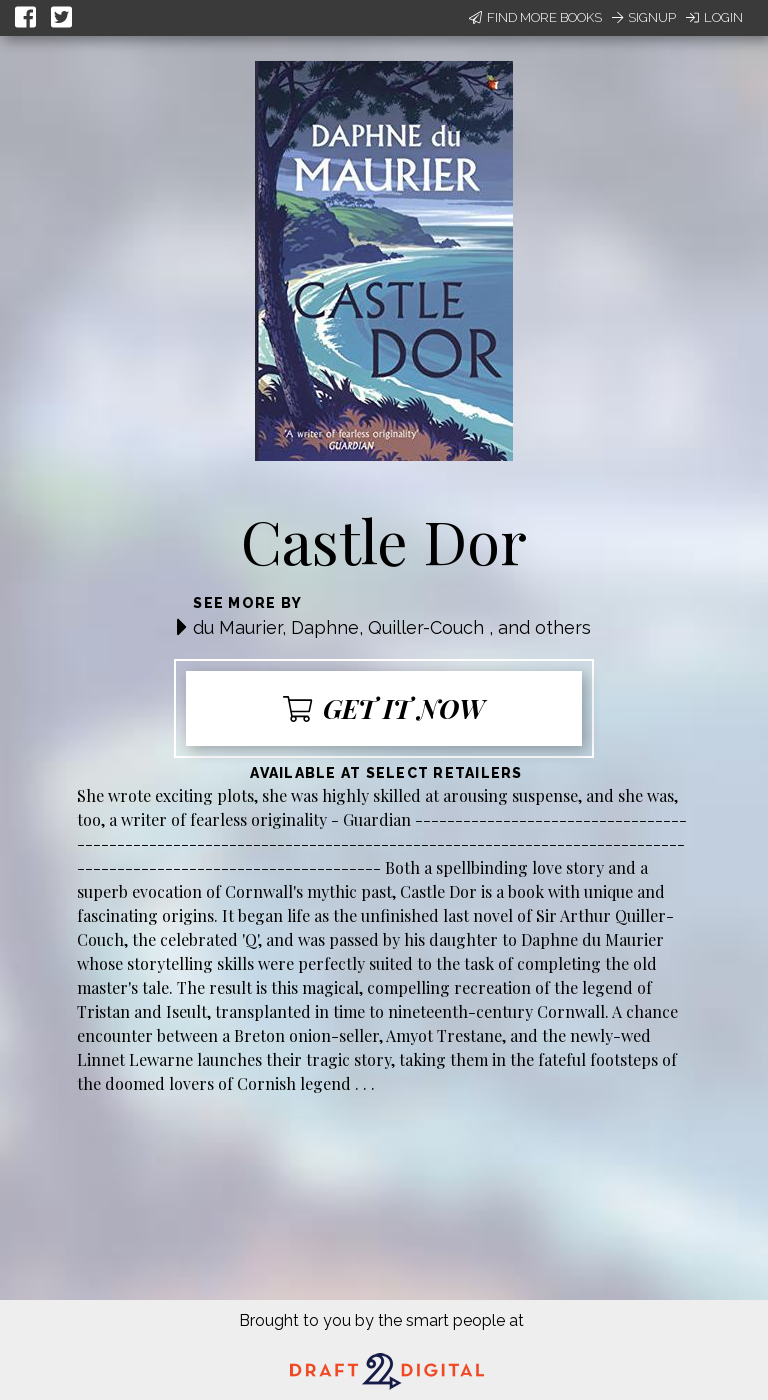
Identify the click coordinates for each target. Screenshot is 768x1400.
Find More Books (535, 17)
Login (714, 17)
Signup (644, 17)
